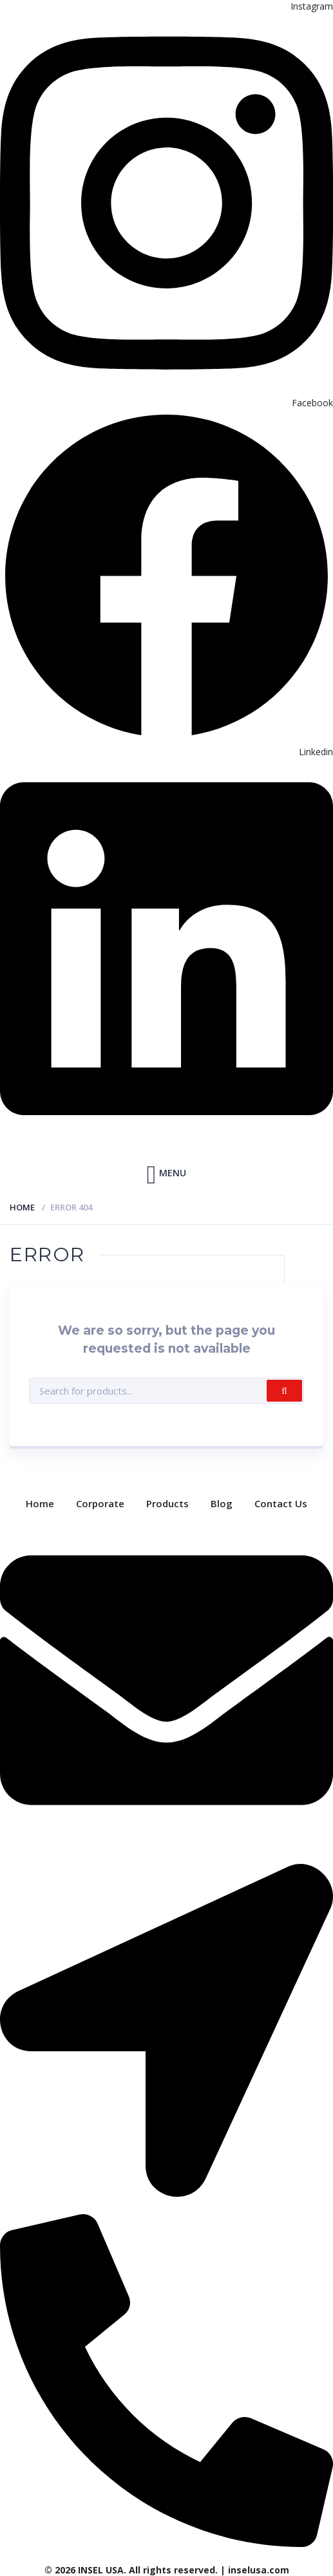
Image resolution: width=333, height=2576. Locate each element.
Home (22, 1207)
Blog (222, 1503)
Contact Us (280, 1503)
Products (167, 1503)
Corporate (100, 1503)
